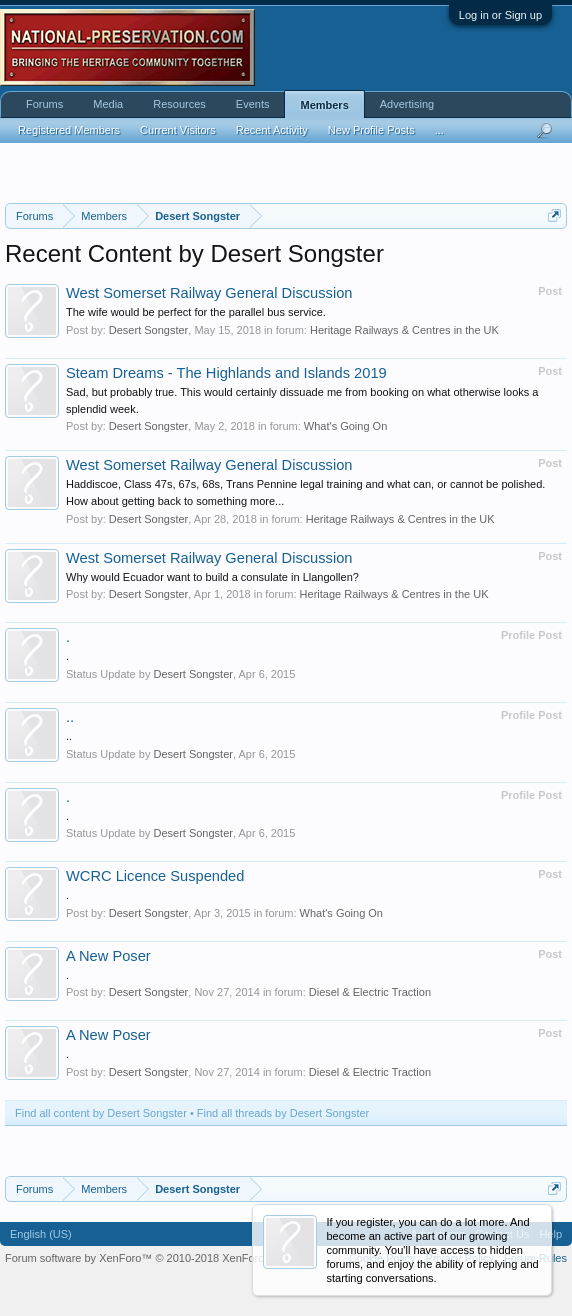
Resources (179, 104)
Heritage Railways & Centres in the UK (404, 330)
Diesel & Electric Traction (370, 992)
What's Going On (345, 426)
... (439, 130)
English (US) (41, 1234)
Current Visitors (178, 130)
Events (253, 104)
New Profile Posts (371, 130)
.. (70, 717)
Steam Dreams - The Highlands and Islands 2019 (226, 373)
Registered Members (69, 130)
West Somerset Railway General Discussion (209, 293)
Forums (44, 104)
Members (324, 105)
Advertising (407, 104)
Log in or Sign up (500, 15)
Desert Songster (148, 330)
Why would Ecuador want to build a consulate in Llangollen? (212, 577)
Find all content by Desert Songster (101, 1113)
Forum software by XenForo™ (145, 1258)
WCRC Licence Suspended (155, 876)
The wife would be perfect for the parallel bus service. (196, 312)
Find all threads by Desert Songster (283, 1113)
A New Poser (108, 956)
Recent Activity (272, 130)
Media (108, 104)
